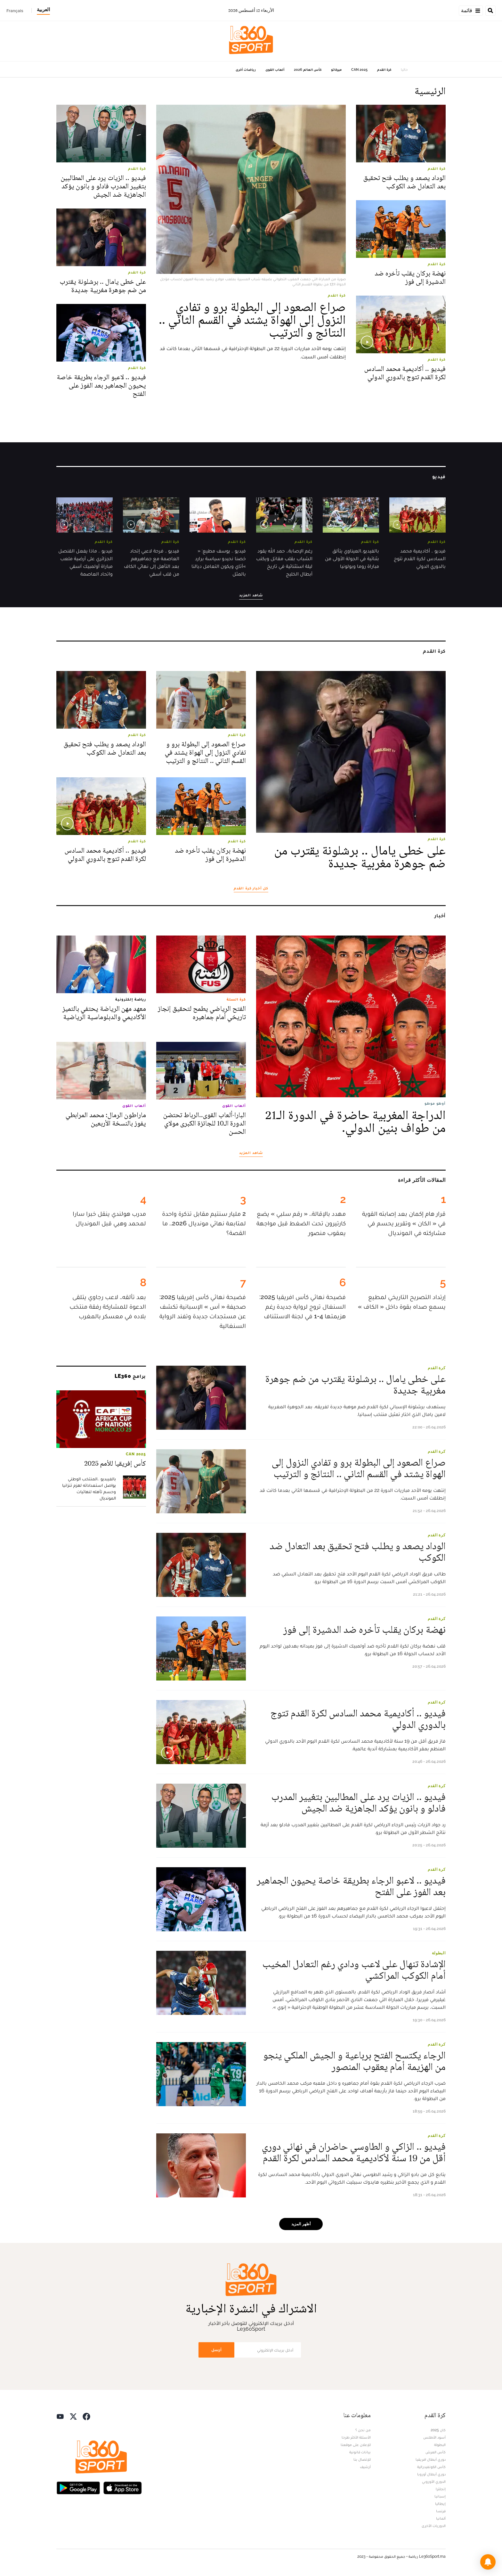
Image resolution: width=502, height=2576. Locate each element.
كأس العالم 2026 (307, 70)
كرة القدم (384, 70)
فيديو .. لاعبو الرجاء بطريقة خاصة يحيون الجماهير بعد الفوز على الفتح (101, 385)
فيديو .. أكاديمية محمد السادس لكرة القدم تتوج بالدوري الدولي (405, 373)
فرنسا (441, 2511)
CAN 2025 (359, 70)
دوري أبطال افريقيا (431, 2459)
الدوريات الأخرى (434, 2525)
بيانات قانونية (360, 2452)
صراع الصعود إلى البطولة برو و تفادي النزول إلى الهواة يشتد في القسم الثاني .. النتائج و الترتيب (252, 320)
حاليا (404, 69)
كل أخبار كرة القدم (251, 888)
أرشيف (365, 2467)
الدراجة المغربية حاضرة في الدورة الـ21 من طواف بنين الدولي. (355, 1121)
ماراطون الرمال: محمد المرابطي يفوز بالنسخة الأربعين (106, 1119)
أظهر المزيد (300, 2224)
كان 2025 (438, 2430)
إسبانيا (440, 2496)
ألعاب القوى (274, 70)
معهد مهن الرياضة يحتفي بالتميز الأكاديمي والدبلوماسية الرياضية (104, 1013)
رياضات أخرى (246, 70)
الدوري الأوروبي (434, 2481)
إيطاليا (440, 2503)
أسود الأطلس (434, 2437)
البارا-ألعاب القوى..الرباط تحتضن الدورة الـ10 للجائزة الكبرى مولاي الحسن (204, 1123)
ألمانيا (441, 2518)
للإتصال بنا (362, 2459)
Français (14, 10)
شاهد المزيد (251, 595)
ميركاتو (336, 70)
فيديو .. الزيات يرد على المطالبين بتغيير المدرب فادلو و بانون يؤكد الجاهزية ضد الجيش (103, 186)
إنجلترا (441, 2489)
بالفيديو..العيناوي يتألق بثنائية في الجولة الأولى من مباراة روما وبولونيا (352, 558)
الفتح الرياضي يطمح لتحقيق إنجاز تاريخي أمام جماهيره (202, 1013)
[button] (488, 2562)
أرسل (216, 2349)
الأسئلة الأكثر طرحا (356, 2437)
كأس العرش (435, 2452)
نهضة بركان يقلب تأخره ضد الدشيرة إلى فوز (410, 277)
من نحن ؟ (363, 2430)
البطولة (439, 1953)
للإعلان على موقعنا (356, 2444)
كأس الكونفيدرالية (431, 2467)
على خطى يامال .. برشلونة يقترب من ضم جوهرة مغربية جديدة (103, 286)
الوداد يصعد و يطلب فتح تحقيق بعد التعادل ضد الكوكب (404, 182)
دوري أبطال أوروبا (431, 2474)
